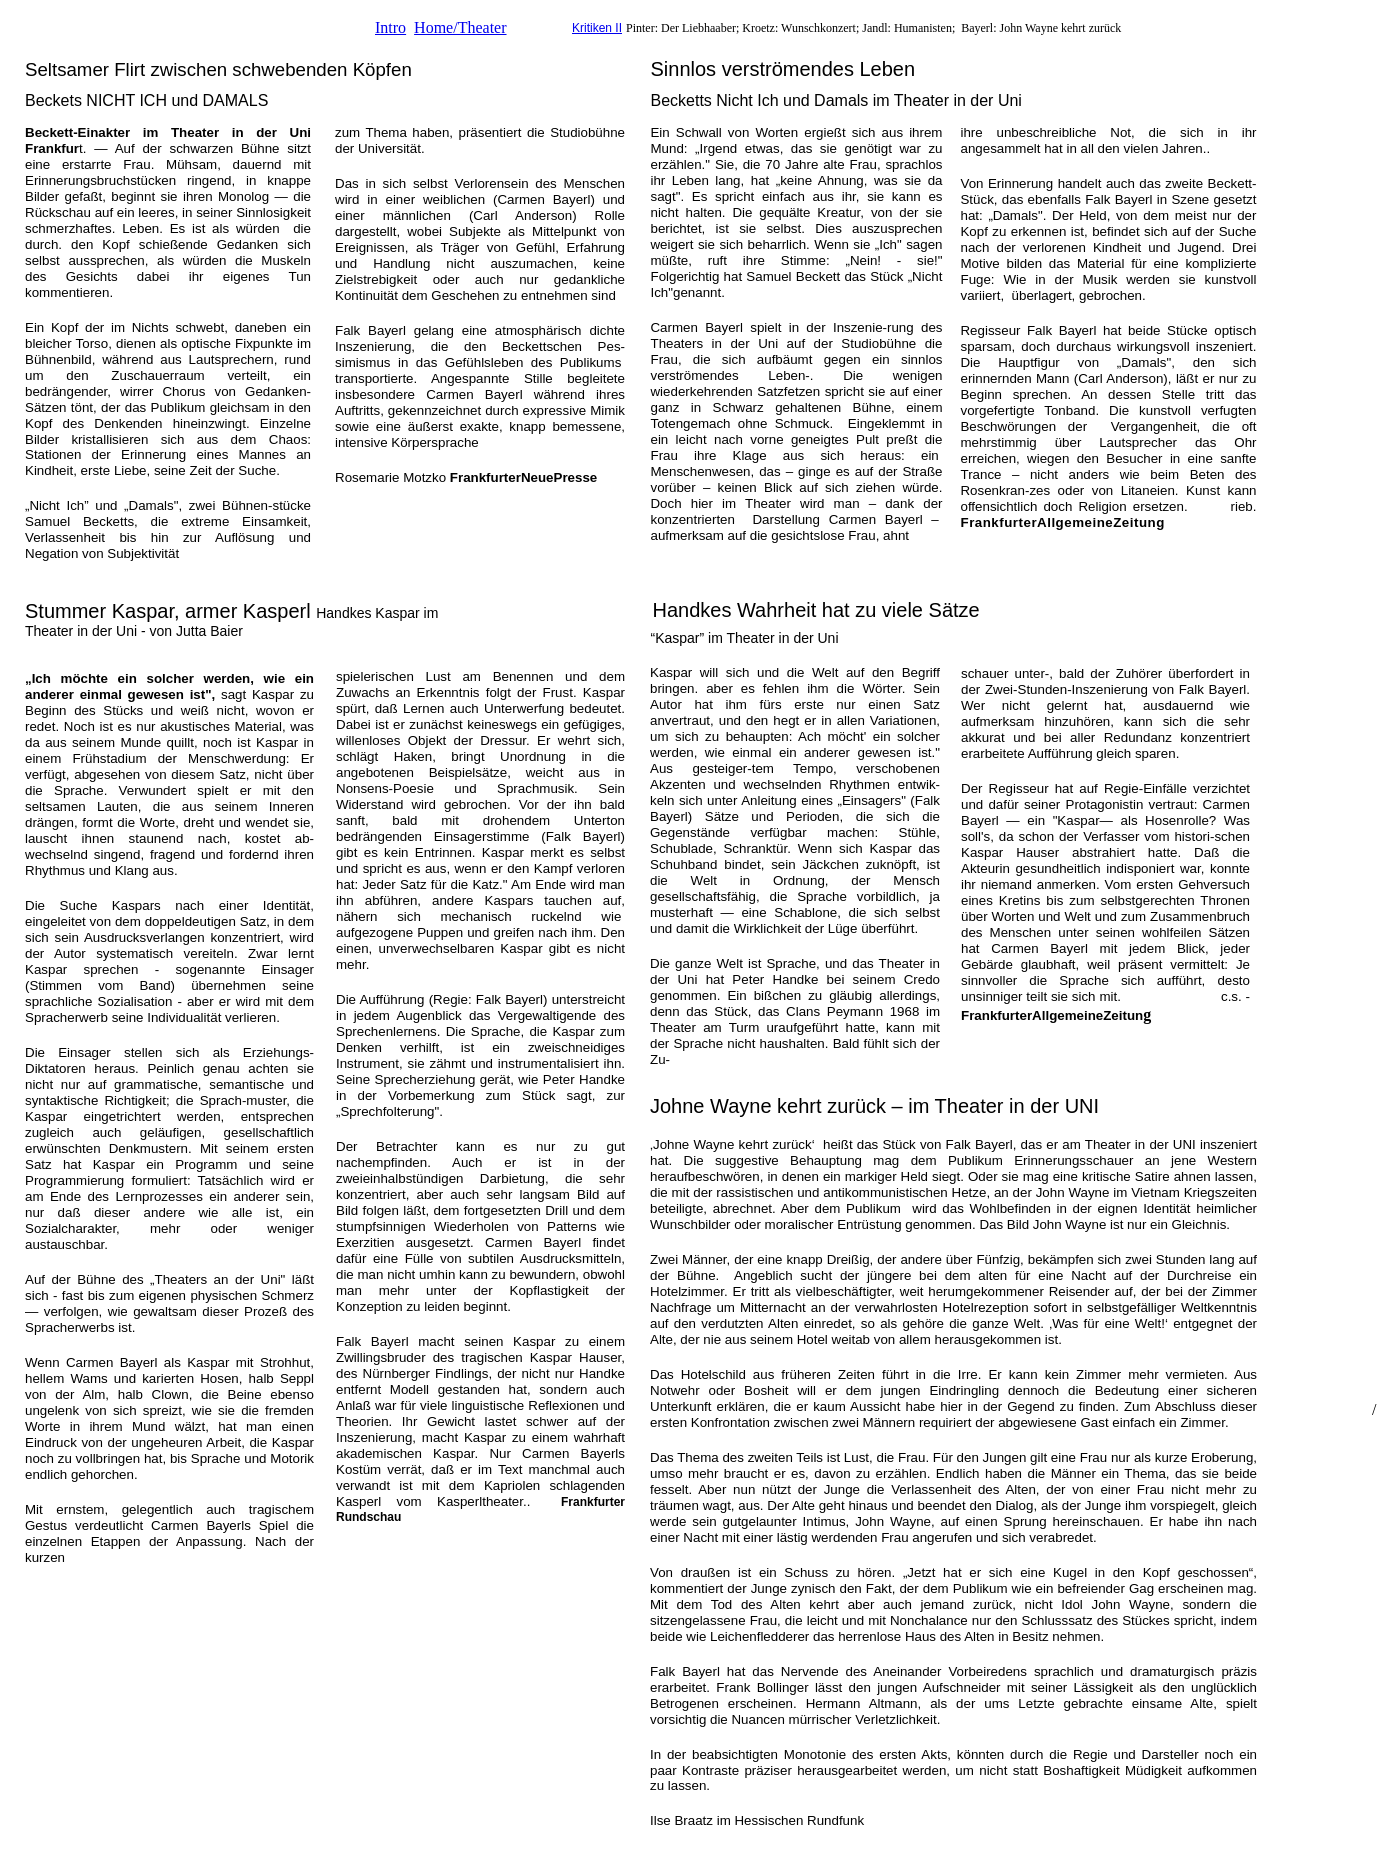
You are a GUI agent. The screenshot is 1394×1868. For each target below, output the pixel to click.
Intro (390, 27)
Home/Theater (460, 27)
